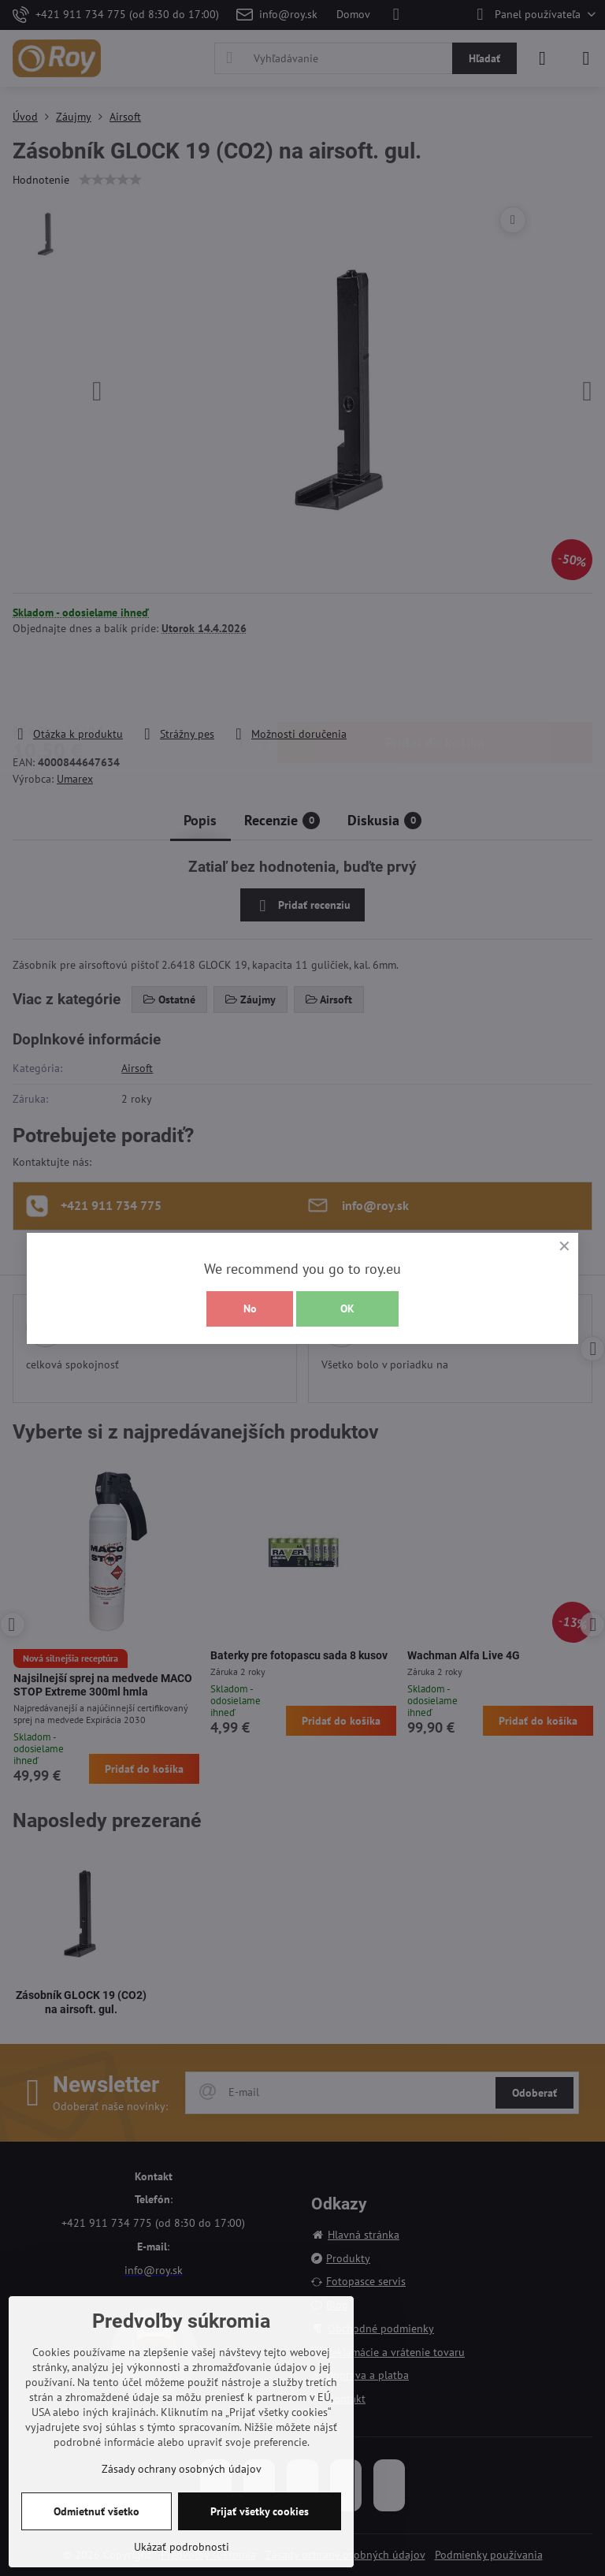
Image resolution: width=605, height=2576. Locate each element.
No (250, 1308)
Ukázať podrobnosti (181, 2547)
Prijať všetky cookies (259, 2511)
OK (347, 1308)
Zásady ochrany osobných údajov (182, 2469)
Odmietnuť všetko (96, 2511)
